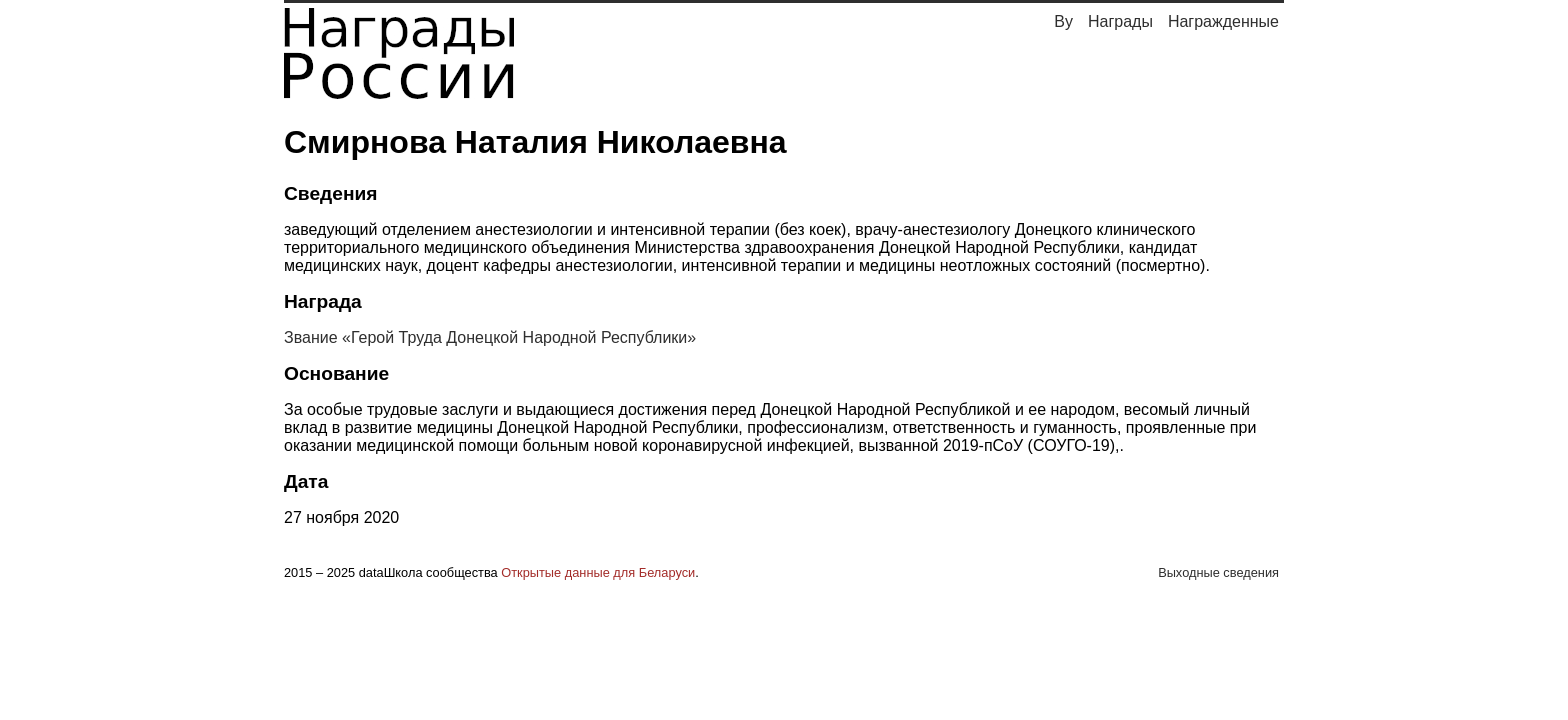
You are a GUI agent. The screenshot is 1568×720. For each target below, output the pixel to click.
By (1063, 21)
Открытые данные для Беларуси (598, 572)
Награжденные (1223, 21)
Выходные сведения (1218, 572)
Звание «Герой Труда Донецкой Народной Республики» (490, 337)
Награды (1120, 21)
